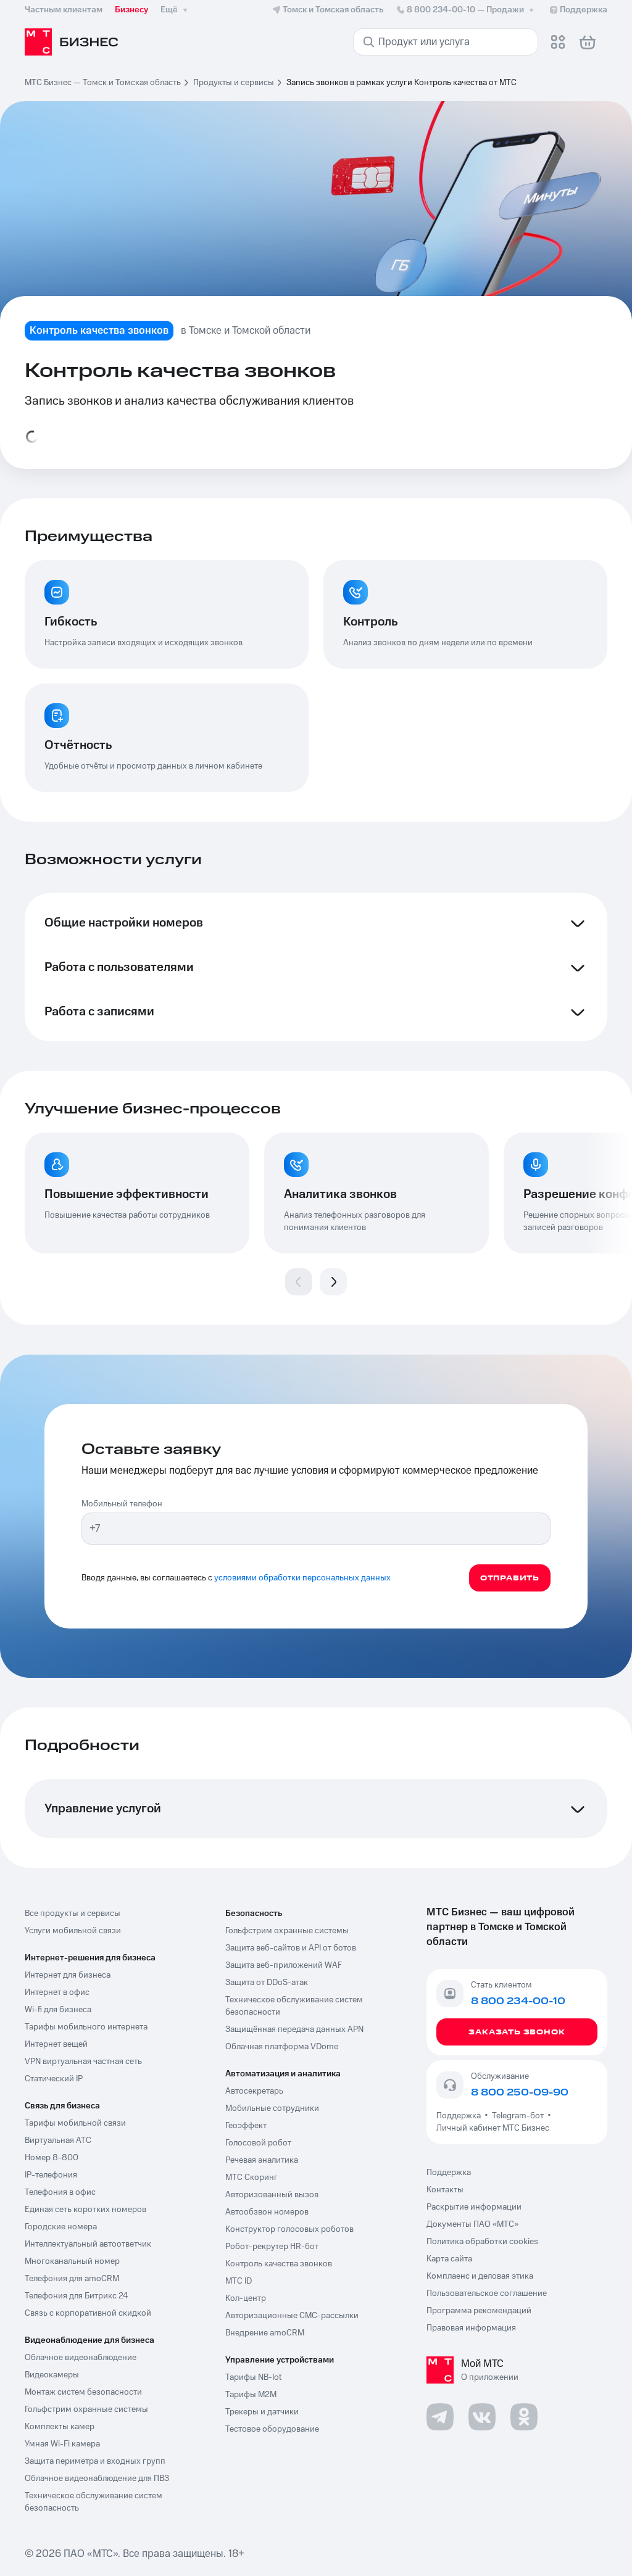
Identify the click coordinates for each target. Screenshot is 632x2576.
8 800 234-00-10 (466, 10)
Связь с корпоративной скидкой (88, 2313)
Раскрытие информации (474, 2207)
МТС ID (238, 2281)
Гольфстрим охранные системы (86, 2409)
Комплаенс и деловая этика (479, 2276)
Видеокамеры (52, 2375)
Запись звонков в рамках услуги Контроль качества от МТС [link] (401, 82)
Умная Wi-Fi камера (62, 2444)
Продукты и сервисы (233, 82)
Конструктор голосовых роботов (289, 2229)
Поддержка (460, 2116)
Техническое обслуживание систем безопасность (93, 2502)
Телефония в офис (60, 2192)
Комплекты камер (59, 2427)
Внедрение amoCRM (264, 2333)
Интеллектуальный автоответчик (88, 2244)
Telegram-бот (518, 2116)
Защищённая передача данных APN (294, 2029)
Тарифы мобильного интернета (86, 2027)
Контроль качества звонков (278, 2264)
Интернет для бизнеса (67, 1975)
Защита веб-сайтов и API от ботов (290, 1948)
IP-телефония (51, 2175)
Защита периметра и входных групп (95, 2461)
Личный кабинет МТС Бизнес (492, 2128)
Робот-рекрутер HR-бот (271, 2246)
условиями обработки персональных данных (302, 1578)
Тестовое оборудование (272, 2429)
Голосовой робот (258, 2143)
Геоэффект (246, 2126)
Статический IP (54, 2079)
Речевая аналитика (261, 2160)
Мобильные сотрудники (272, 2108)
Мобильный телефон (121, 1504)
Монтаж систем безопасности (83, 2392)
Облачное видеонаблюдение (80, 2357)
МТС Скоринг (251, 2177)
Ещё (175, 10)
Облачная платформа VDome (281, 2047)
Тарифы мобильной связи (75, 2123)
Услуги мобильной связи (73, 1931)
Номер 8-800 (51, 2158)
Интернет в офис (57, 1992)
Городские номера (61, 2227)
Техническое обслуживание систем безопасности (294, 2006)
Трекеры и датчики (262, 2412)
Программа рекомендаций (478, 2311)
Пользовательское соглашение (486, 2293)
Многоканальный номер (72, 2261)
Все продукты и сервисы (72, 1913)
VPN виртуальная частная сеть (83, 2061)
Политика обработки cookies (482, 2241)
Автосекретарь (254, 2091)
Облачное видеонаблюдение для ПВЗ (97, 2478)
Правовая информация (471, 2328)
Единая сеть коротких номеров (85, 2209)
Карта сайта (449, 2259)
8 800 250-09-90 (519, 2092)
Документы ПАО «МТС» (472, 2224)
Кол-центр (245, 2298)
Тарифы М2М (250, 2394)
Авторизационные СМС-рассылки (292, 2316)
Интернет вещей (56, 2044)
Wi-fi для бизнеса (58, 2010)
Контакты (445, 2190)
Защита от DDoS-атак (266, 1982)
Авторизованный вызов (271, 2195)
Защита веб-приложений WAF (283, 1965)
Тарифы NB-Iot (253, 2377)
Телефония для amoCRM (72, 2279)
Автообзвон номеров (267, 2212)
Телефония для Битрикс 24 (76, 2296)
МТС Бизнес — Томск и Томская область (103, 82)
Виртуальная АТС (58, 2140)
